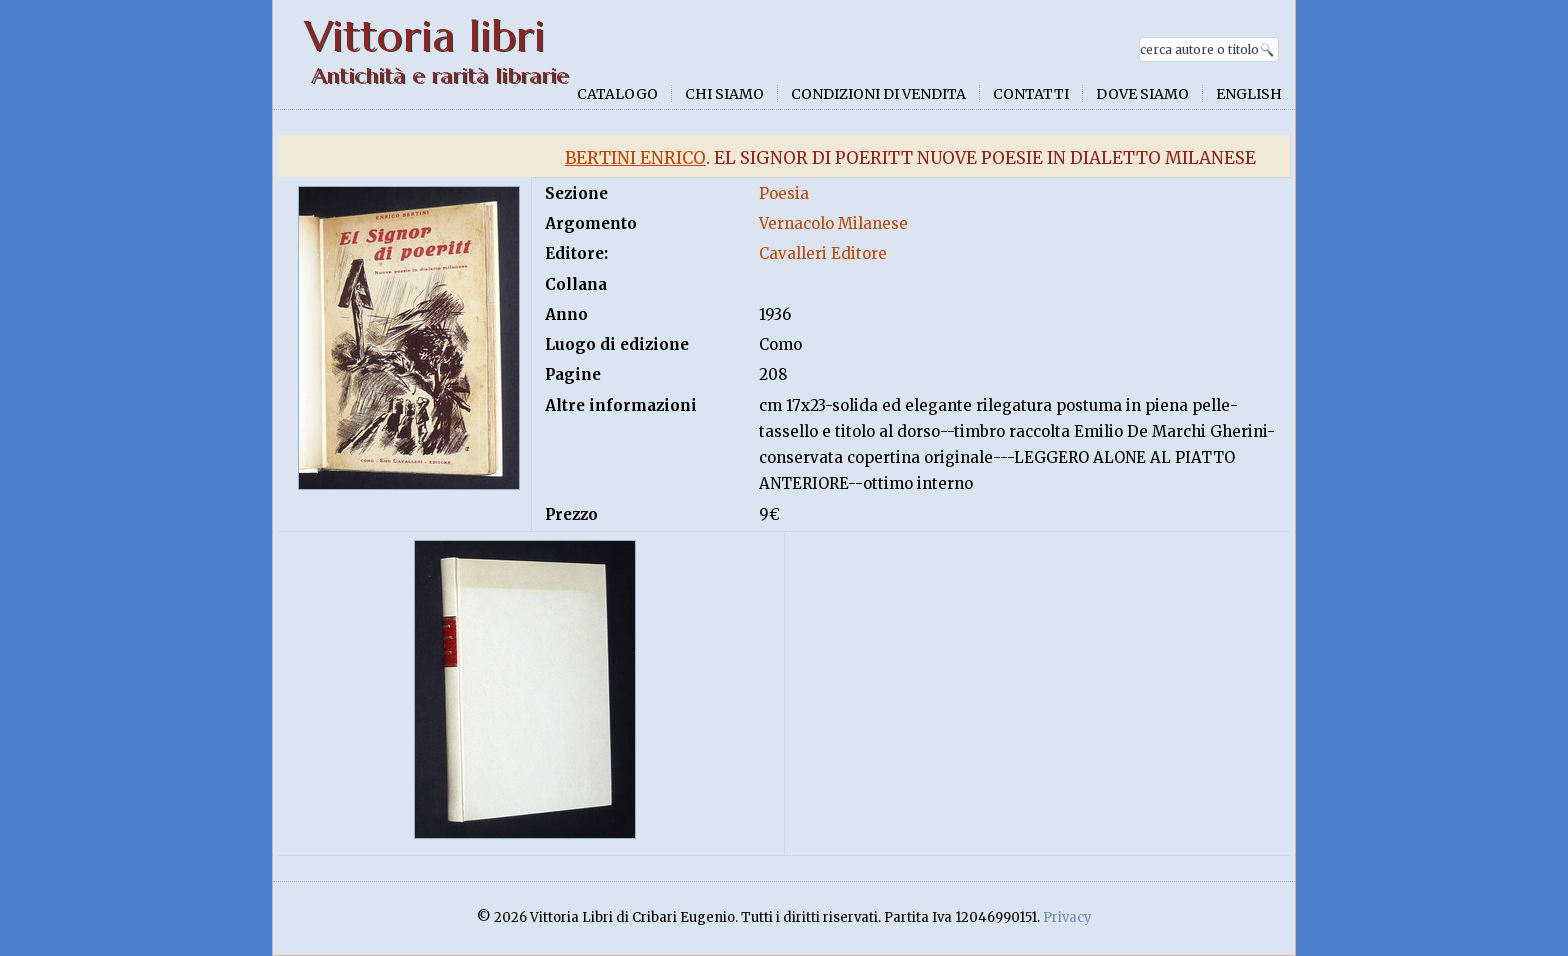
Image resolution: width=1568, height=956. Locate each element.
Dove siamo (1142, 94)
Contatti (1031, 94)
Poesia (784, 193)
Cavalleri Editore (823, 253)
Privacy (1067, 917)
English (1249, 94)
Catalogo (617, 94)
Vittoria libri (424, 36)
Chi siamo (724, 94)
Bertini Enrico (635, 158)
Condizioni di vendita (878, 94)
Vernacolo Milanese (833, 223)
